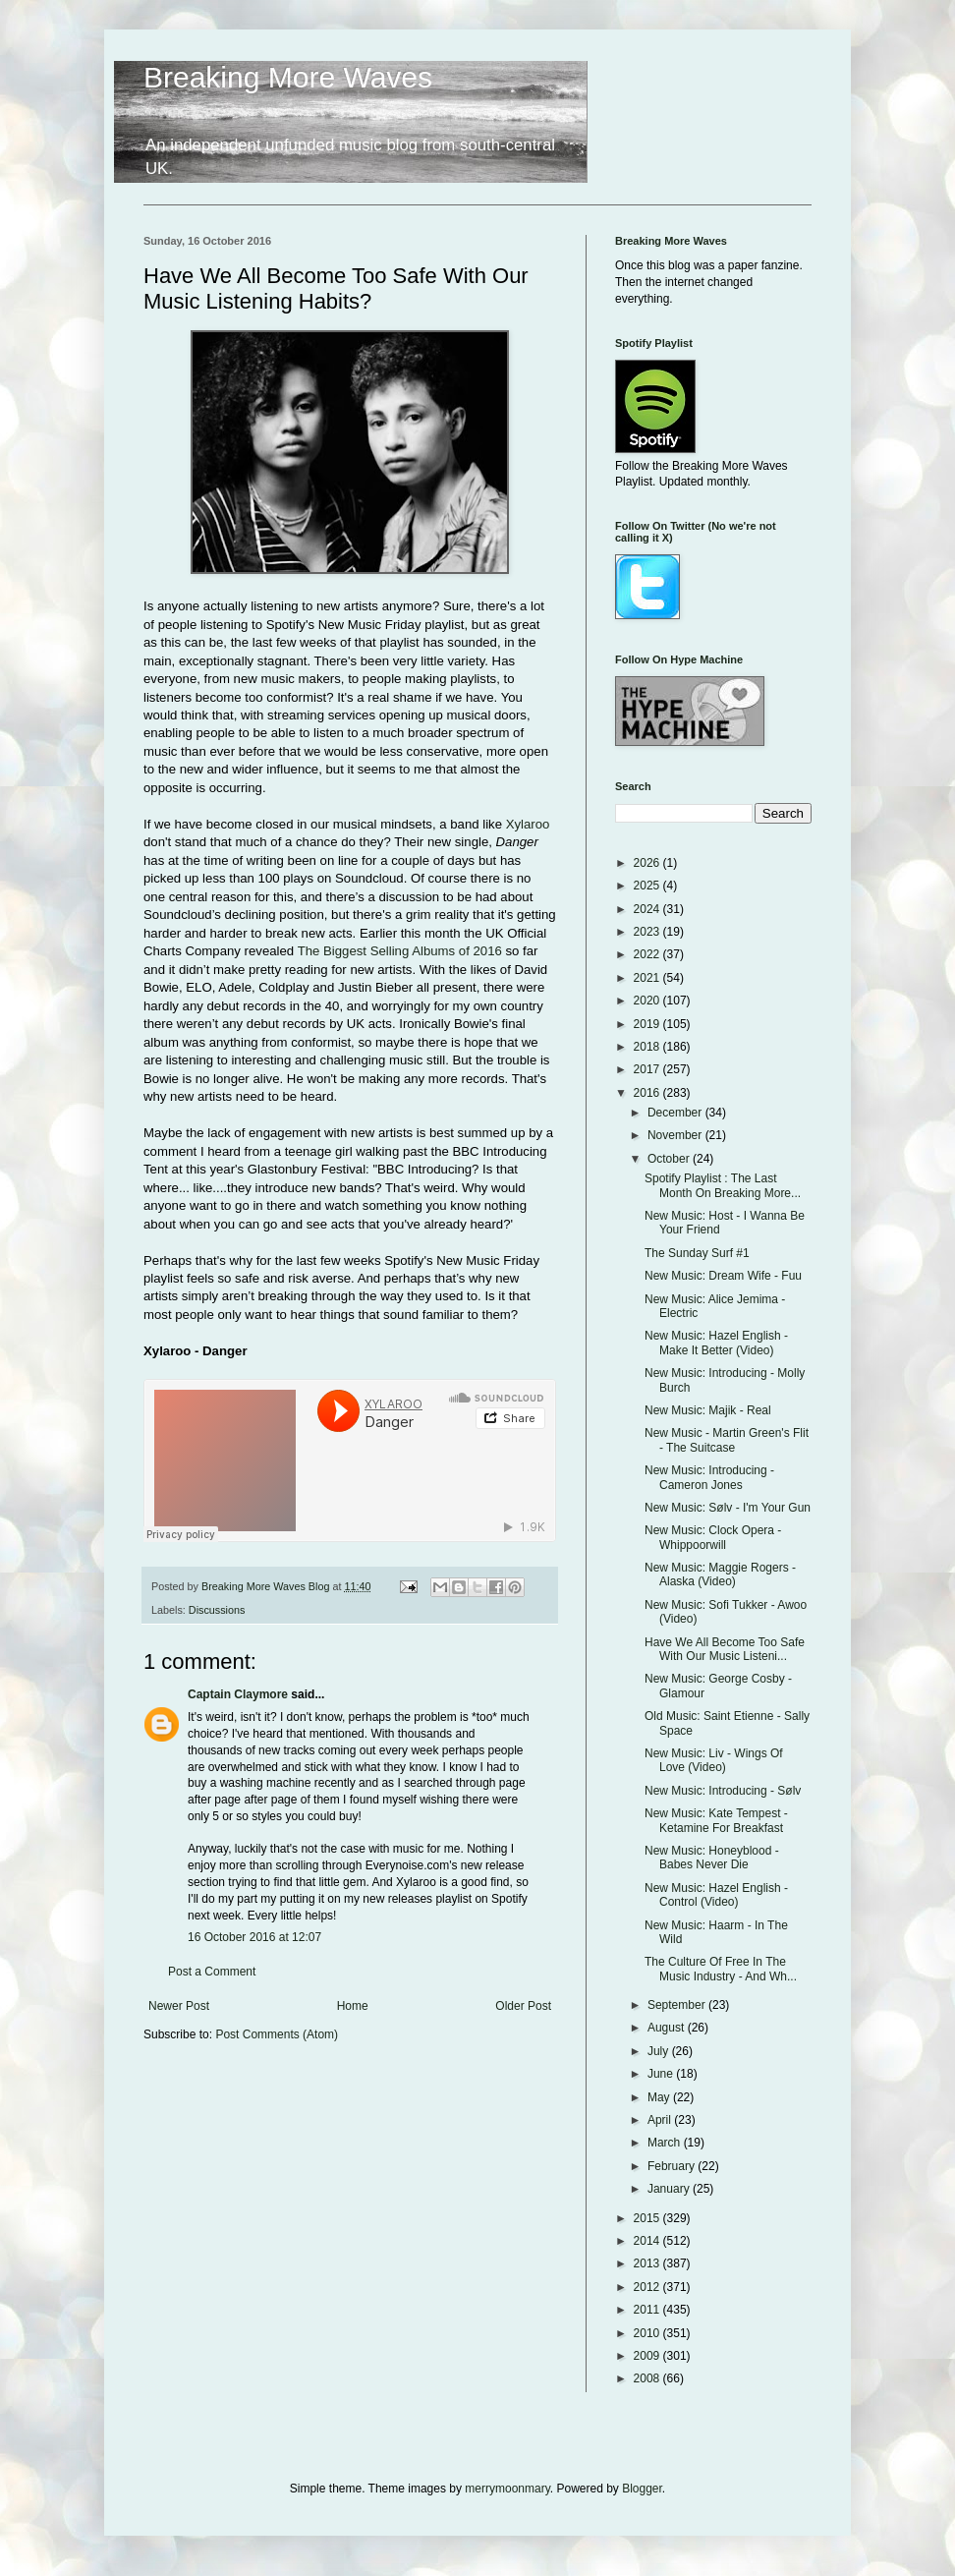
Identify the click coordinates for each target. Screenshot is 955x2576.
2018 (648, 1047)
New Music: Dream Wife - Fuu (723, 1276)
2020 (648, 1000)
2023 (648, 932)
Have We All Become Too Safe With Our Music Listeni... (725, 1649)
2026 (648, 863)
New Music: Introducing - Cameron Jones (709, 1477)
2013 (648, 2263)
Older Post (523, 2006)
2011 (648, 2310)
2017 (648, 1069)
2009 (648, 2356)
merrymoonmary (507, 2488)
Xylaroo (528, 824)
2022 (648, 954)
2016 (648, 1093)
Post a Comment (211, 1971)
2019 (648, 1024)
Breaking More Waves (287, 77)
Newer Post (178, 2006)
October (670, 1159)
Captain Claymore (238, 1694)
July (659, 2051)
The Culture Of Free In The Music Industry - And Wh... (721, 1968)
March (665, 2142)
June (661, 2074)
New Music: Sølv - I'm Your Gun (728, 1508)
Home (352, 2006)
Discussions (217, 1610)
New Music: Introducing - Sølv (723, 1791)
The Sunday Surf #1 (697, 1253)
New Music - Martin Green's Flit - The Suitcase (727, 1440)
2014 (648, 2241)
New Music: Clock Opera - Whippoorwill (713, 1537)
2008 (648, 2378)
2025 (648, 885)
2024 (648, 909)
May (660, 2097)
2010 (648, 2333)
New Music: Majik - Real (708, 1410)
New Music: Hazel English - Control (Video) (716, 1895)
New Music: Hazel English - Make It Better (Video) (716, 1342)
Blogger (642, 2488)
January (670, 2189)
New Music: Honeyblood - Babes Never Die (712, 1857)
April (660, 2120)
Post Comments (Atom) (276, 2034)
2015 (648, 2218)
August (667, 2027)
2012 (648, 2287)
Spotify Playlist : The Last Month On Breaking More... (723, 1185)
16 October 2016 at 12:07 (254, 1937)
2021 (648, 978)
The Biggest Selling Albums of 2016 (400, 951)
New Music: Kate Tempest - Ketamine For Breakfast (716, 1820)
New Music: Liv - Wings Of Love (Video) (714, 1760)
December (676, 1112)
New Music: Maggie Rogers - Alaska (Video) (720, 1574)
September (677, 2005)
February (672, 2166)
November (676, 1135)
